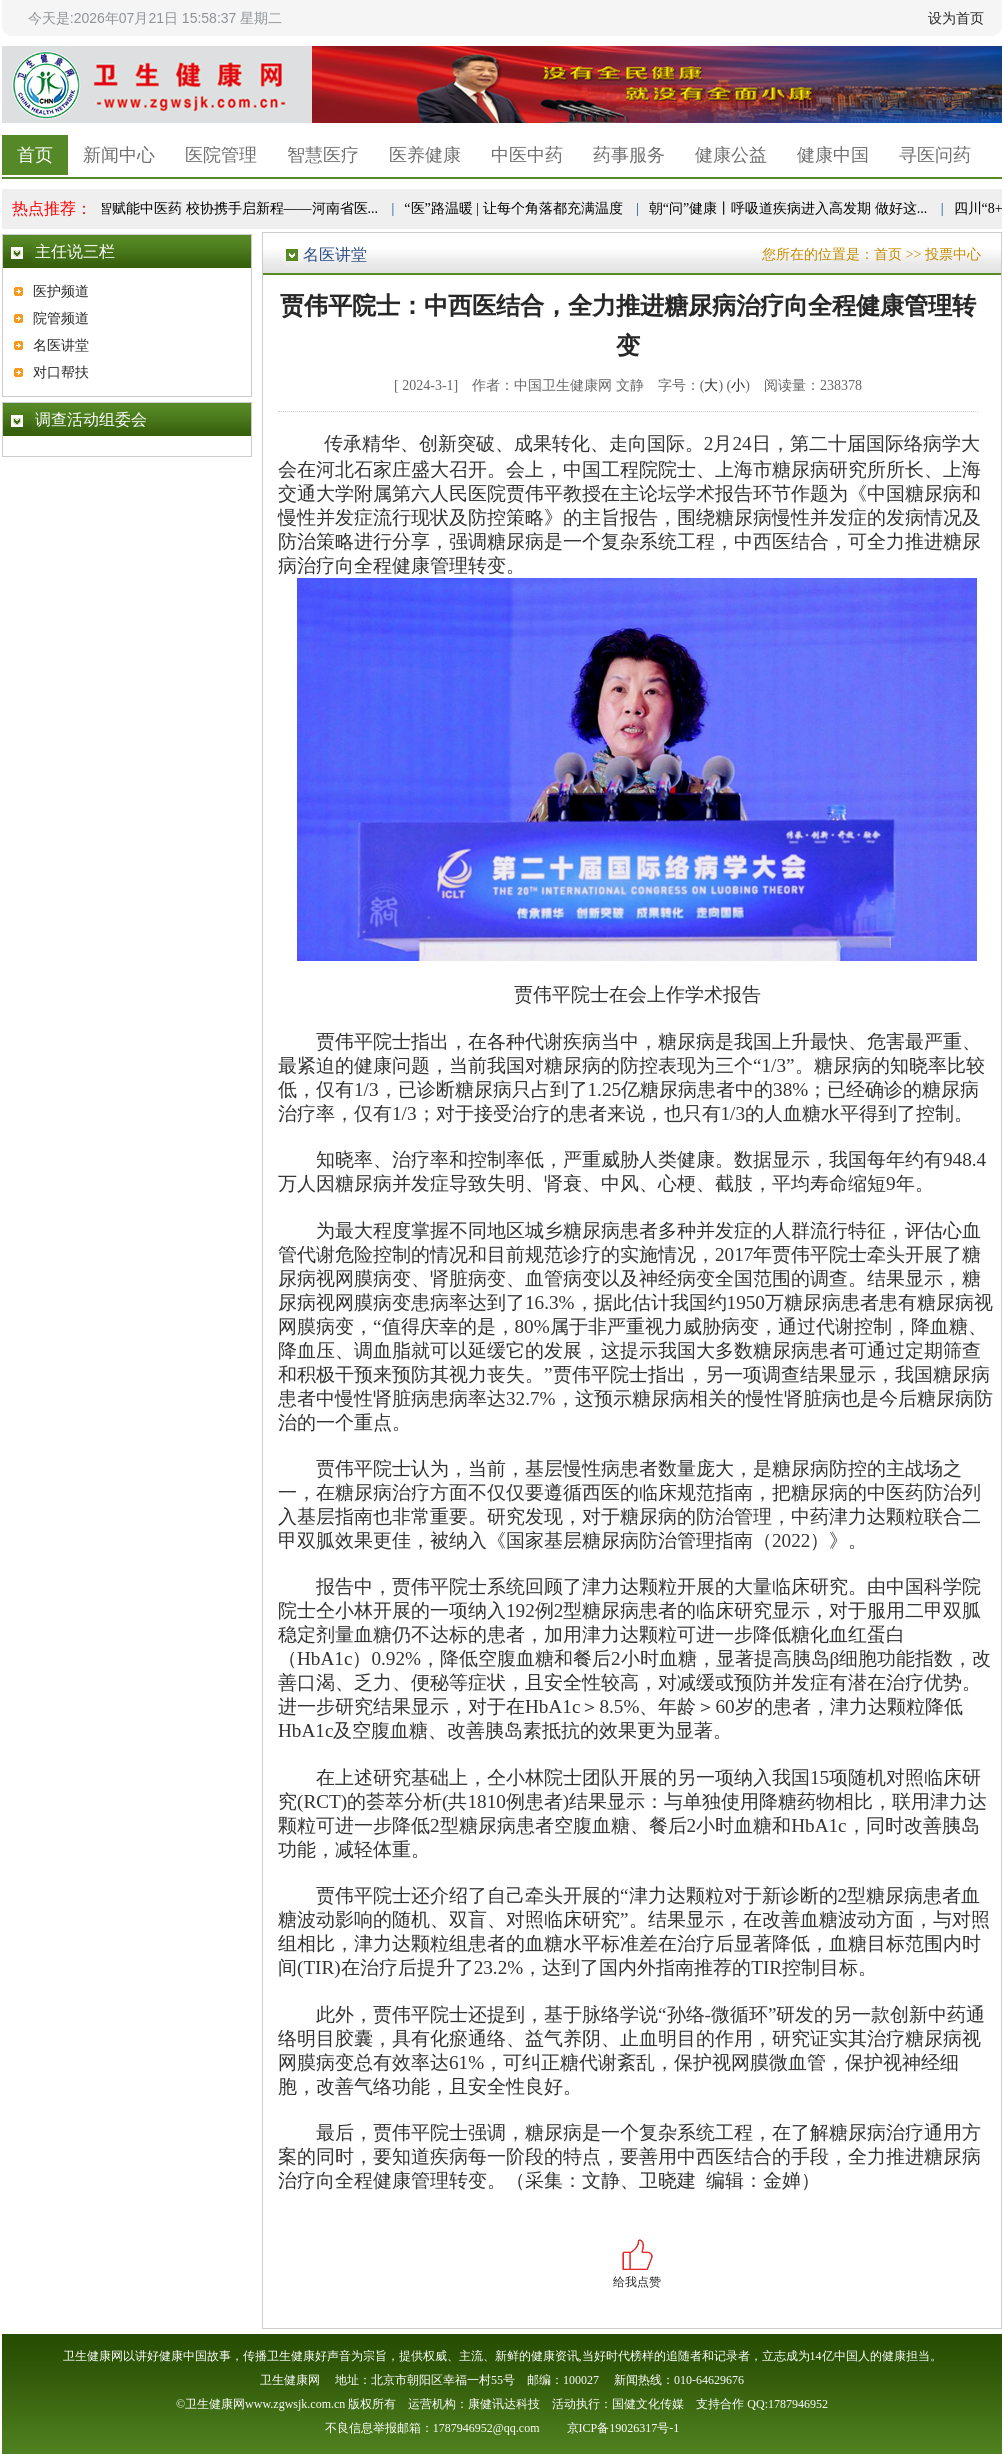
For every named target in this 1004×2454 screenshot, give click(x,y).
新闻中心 (119, 155)
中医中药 (527, 155)
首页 (35, 155)
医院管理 (221, 155)
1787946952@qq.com (486, 2428)
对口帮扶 (61, 372)
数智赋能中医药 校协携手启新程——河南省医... (233, 208)
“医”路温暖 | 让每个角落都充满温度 (515, 208)
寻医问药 (935, 155)
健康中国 (833, 155)
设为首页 (956, 18)
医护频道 (61, 291)
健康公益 (731, 155)
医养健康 (425, 155)
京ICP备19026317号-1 (623, 2428)
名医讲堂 (61, 345)
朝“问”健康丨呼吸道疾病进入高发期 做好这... (790, 208)
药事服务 (629, 155)
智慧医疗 (323, 155)
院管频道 (61, 318)
